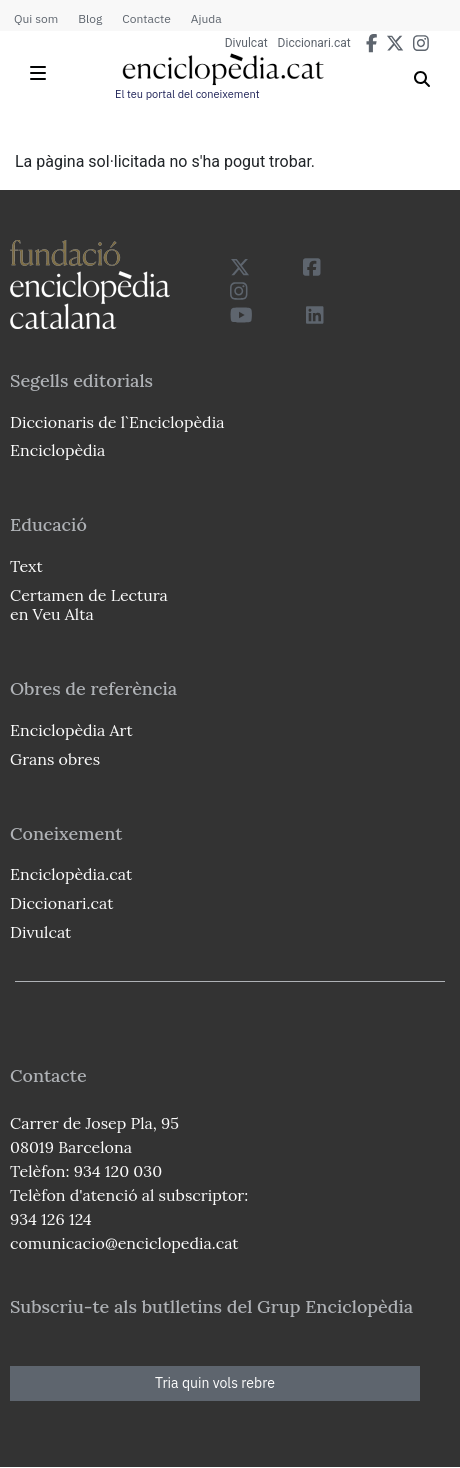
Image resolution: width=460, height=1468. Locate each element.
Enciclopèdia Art (71, 730)
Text (26, 566)
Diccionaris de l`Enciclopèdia (117, 422)
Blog (90, 18)
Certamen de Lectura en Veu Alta (89, 604)
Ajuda (206, 18)
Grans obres (55, 759)
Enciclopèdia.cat (71, 874)
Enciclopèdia (57, 450)
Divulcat (246, 43)
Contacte (146, 18)
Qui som (36, 18)
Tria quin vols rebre (215, 1383)
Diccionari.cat (314, 43)
